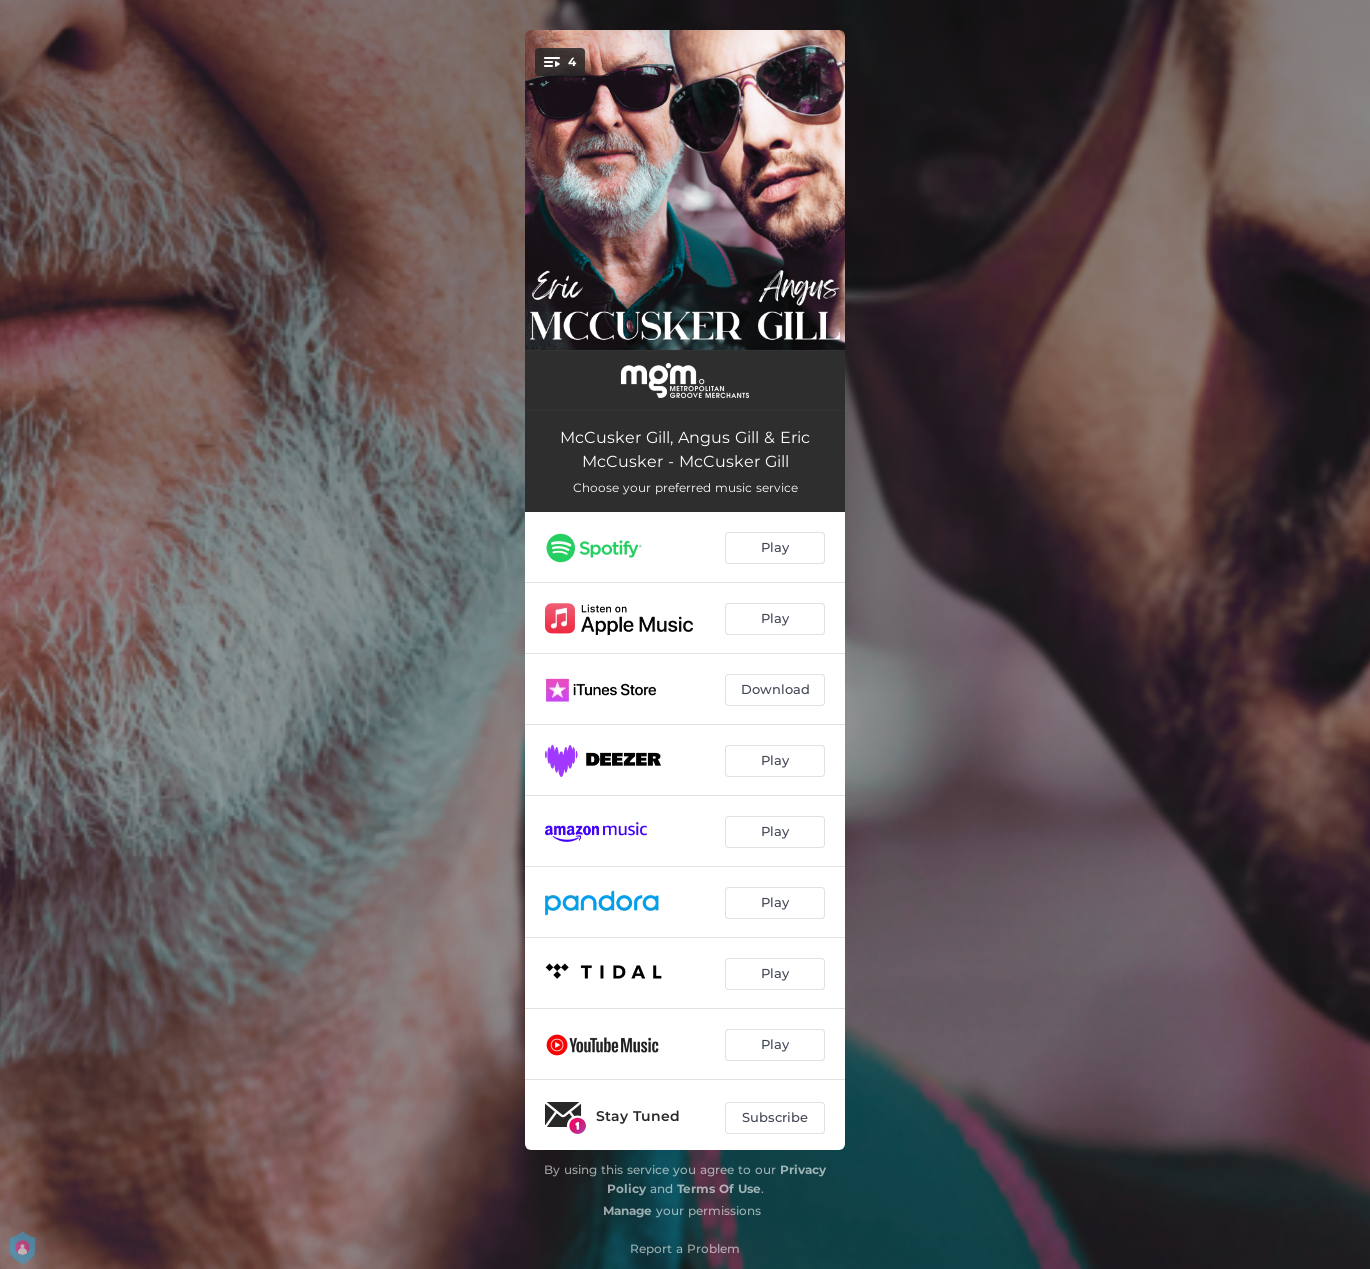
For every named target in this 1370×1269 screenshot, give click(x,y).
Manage (627, 1210)
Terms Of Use (719, 1188)
